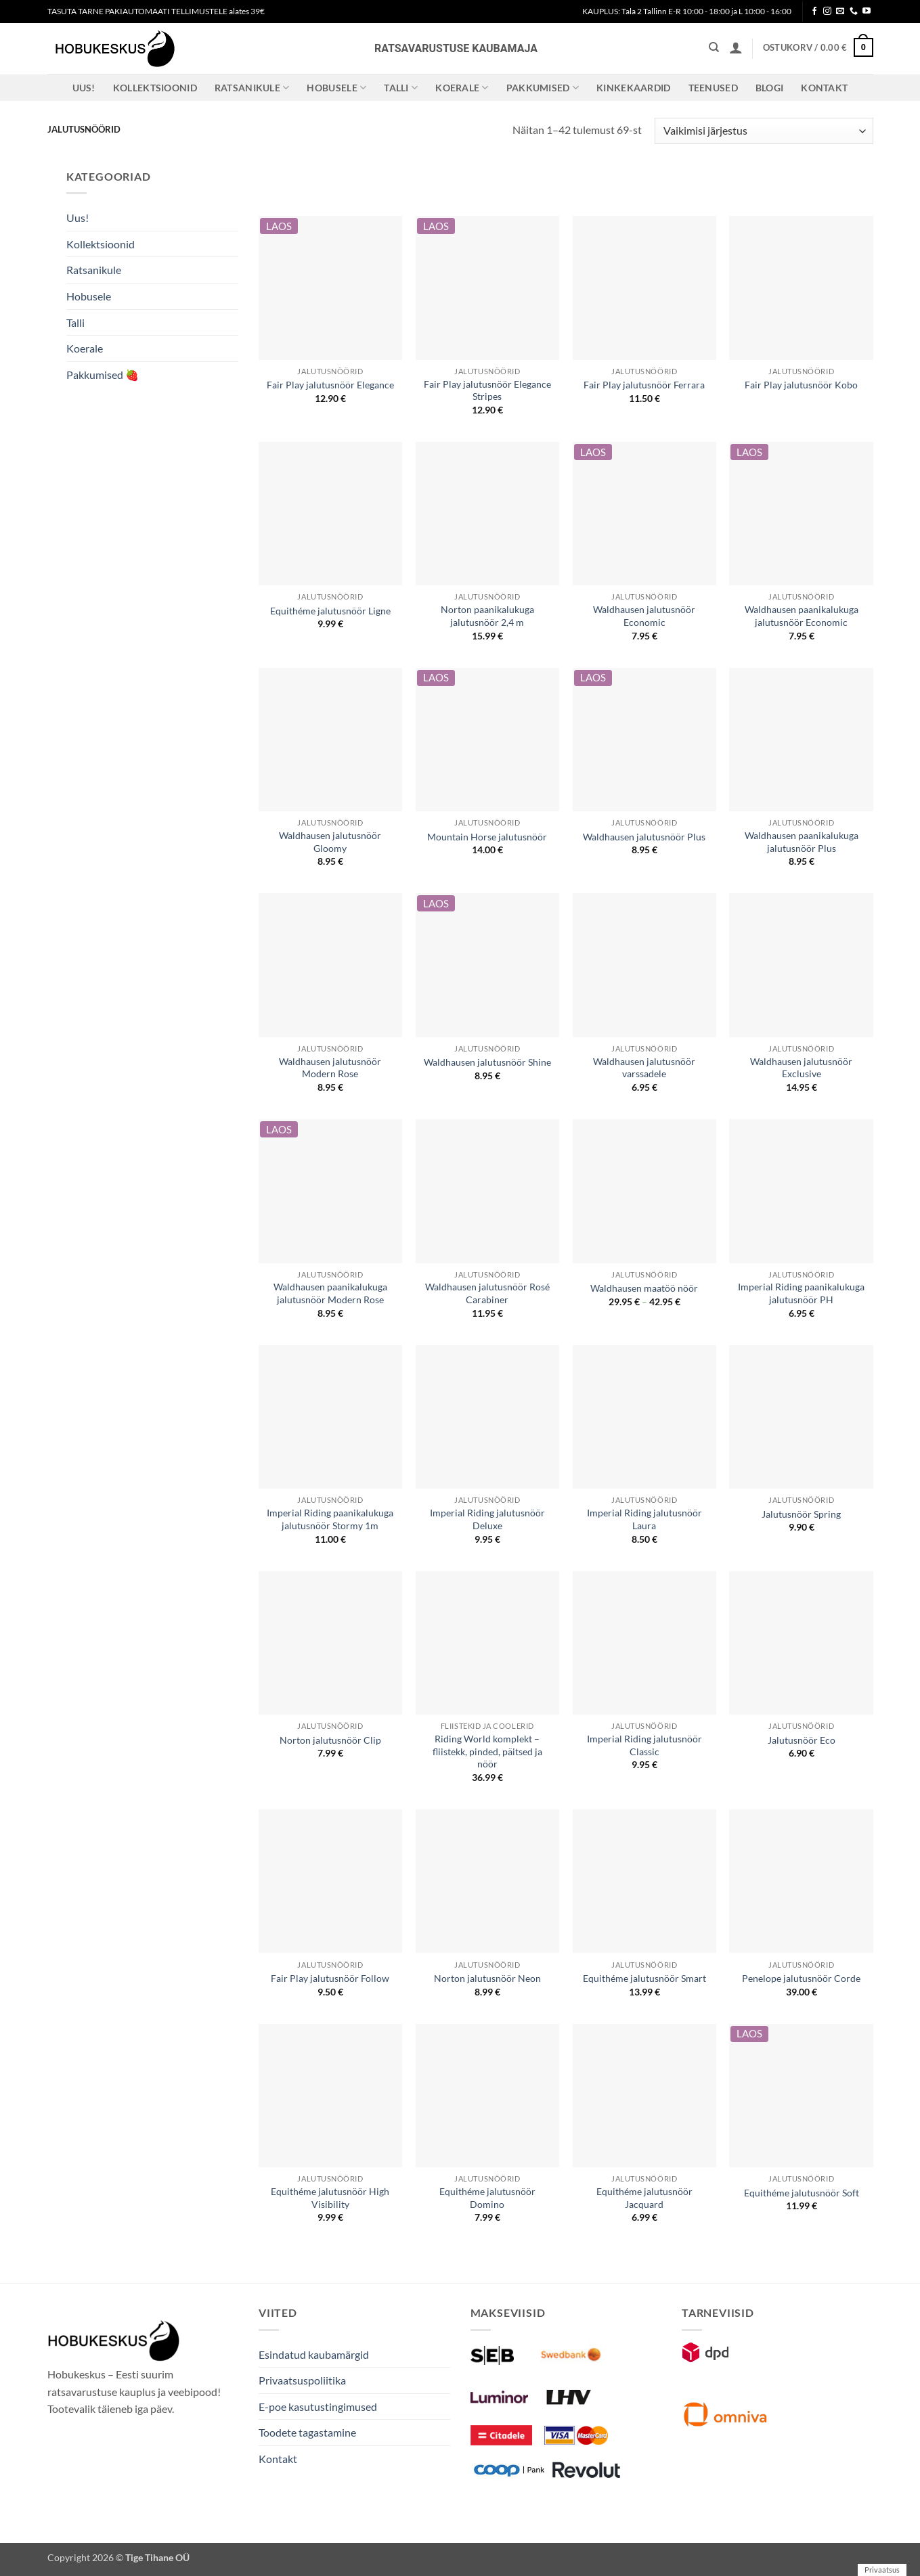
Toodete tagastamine (307, 2432)
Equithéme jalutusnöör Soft (801, 2192)
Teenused (713, 87)
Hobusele (336, 87)
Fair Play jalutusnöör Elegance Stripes (487, 390)
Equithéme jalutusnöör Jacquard (644, 2198)
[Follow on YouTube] (866, 11)
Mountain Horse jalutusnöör (487, 836)
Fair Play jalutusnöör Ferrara (644, 384)
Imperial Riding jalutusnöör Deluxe (487, 1519)
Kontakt (824, 87)
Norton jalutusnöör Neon (487, 1978)
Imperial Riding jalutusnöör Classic (644, 1745)
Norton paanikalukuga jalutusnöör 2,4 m (487, 616)
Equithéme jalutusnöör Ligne (330, 610)
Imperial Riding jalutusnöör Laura (644, 1519)
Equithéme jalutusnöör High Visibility (330, 2198)
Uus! (83, 87)
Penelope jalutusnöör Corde (801, 1978)
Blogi (769, 87)
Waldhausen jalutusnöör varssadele (644, 1068)
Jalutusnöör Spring (801, 1514)
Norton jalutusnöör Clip (330, 1740)
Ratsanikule (252, 87)
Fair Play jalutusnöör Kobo (801, 384)
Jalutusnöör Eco (801, 1740)
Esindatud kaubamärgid (314, 2354)
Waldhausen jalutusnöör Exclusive (801, 1068)
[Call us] (854, 11)
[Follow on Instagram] (827, 11)
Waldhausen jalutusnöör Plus (644, 836)
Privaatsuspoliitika (302, 2380)
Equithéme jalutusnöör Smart (644, 1978)
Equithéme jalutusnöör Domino (487, 2198)
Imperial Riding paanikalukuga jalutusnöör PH (801, 1293)
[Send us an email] (840, 11)
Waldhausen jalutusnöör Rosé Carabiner (487, 1293)
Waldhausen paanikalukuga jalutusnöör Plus (801, 842)
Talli (401, 87)
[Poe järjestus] (764, 131)
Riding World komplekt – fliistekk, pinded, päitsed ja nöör (487, 1751)
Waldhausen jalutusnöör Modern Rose (330, 1068)
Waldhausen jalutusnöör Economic (644, 616)
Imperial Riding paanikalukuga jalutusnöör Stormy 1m (330, 1519)
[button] (736, 47)
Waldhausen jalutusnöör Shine (487, 1062)
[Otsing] (714, 47)
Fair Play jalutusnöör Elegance (330, 384)
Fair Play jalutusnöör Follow (330, 1978)
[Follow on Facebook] (814, 11)
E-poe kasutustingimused (318, 2406)
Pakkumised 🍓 (102, 374)
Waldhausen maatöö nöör (644, 1288)
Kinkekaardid (633, 87)
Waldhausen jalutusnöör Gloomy (330, 842)
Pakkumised (542, 87)
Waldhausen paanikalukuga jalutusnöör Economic (801, 616)
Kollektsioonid (155, 87)
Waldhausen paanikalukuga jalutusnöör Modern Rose (330, 1293)
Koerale (462, 87)
